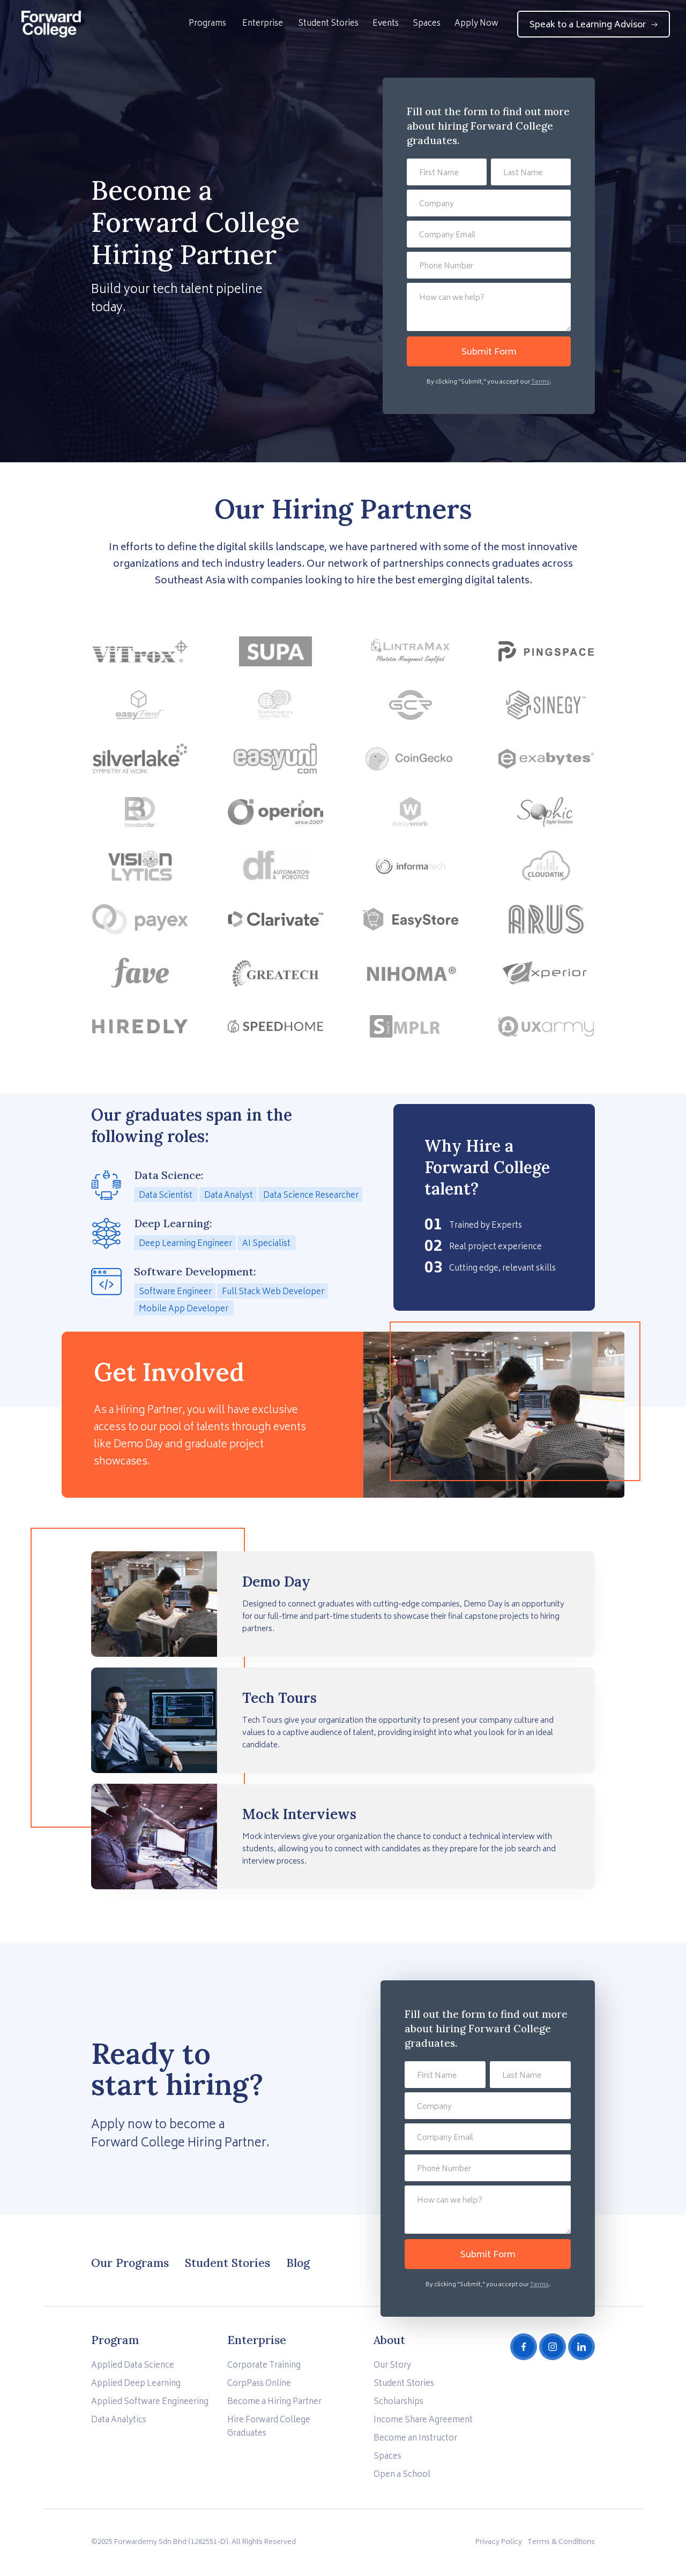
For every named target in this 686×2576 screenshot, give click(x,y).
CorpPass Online (259, 2384)
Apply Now (476, 24)
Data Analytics (118, 2420)
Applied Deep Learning (136, 2384)
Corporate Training (264, 2365)
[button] (207, 30)
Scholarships (398, 2402)
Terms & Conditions (561, 2542)
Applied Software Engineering (149, 2402)
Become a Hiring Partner (274, 2402)
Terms (540, 382)
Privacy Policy (498, 2542)
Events (385, 24)
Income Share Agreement (423, 2420)
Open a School (402, 2475)
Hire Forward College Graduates (268, 2427)
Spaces (427, 24)
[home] (51, 24)
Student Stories (328, 24)
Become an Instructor (415, 2438)
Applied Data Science (132, 2365)
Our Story (392, 2365)
